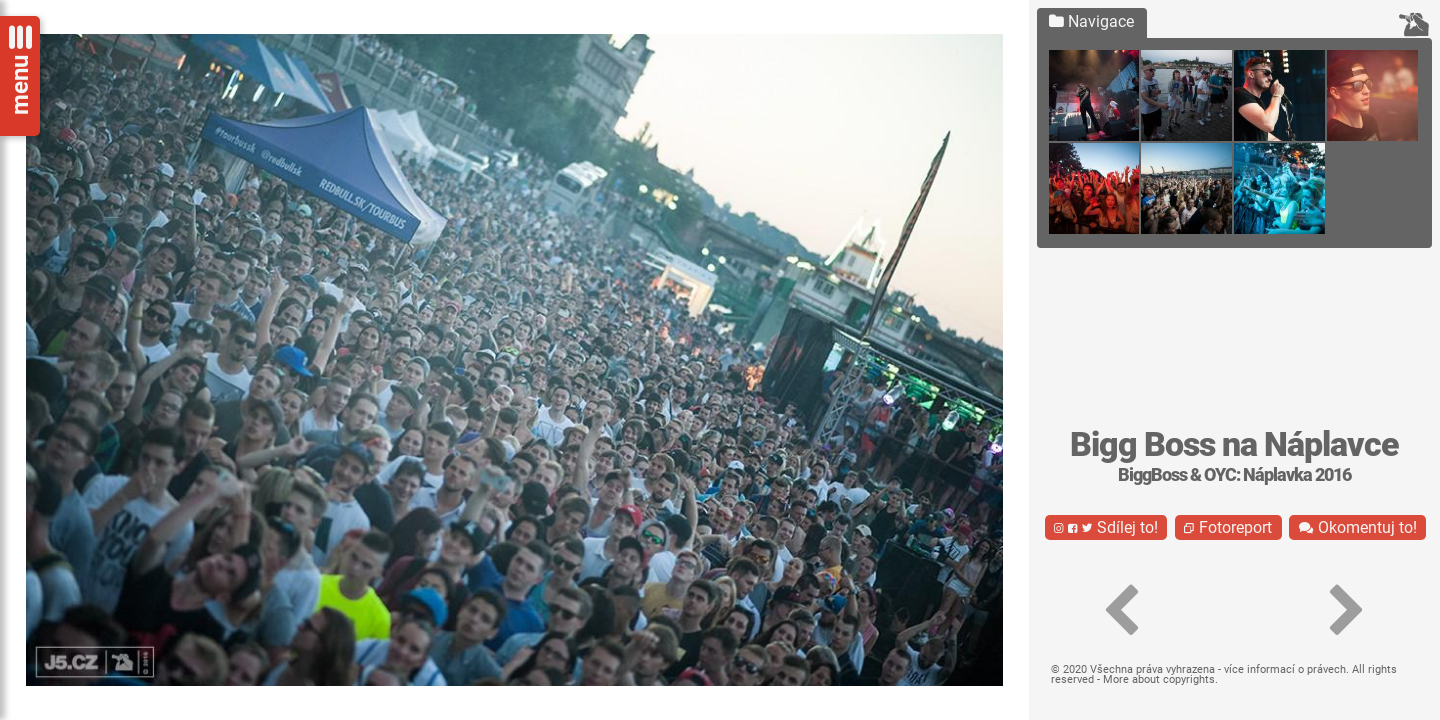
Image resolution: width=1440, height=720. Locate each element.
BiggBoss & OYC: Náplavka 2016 (1234, 475)
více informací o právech (1285, 669)
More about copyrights (1159, 679)
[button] (1122, 611)
